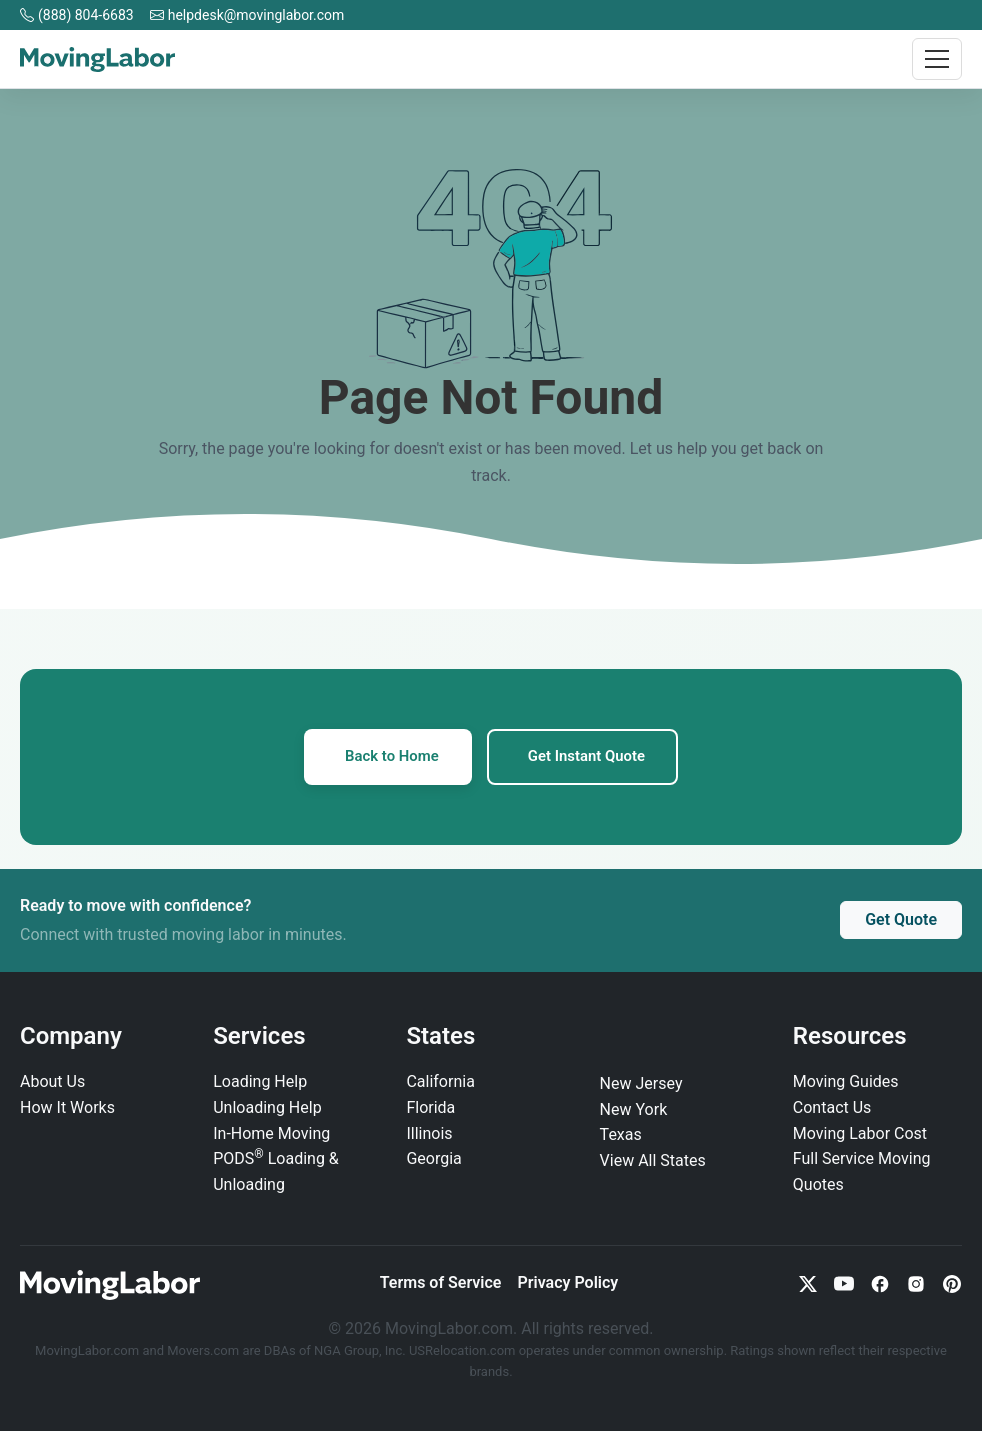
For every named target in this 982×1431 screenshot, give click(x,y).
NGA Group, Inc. (360, 1351)
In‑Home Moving (271, 1133)
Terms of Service (441, 1283)
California (440, 1082)
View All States (653, 1161)
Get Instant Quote (588, 757)
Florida (430, 1108)
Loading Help (260, 1082)
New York (634, 1109)
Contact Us (832, 1108)
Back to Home (390, 757)
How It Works (67, 1108)
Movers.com (203, 1351)
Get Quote (901, 920)
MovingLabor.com (88, 1351)
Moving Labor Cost (860, 1133)
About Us (52, 1082)
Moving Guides (846, 1082)
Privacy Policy (567, 1283)
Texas (621, 1135)
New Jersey (641, 1084)
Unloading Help (267, 1108)
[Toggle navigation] (937, 59)
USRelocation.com (464, 1351)
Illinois (429, 1133)
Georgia (433, 1159)
